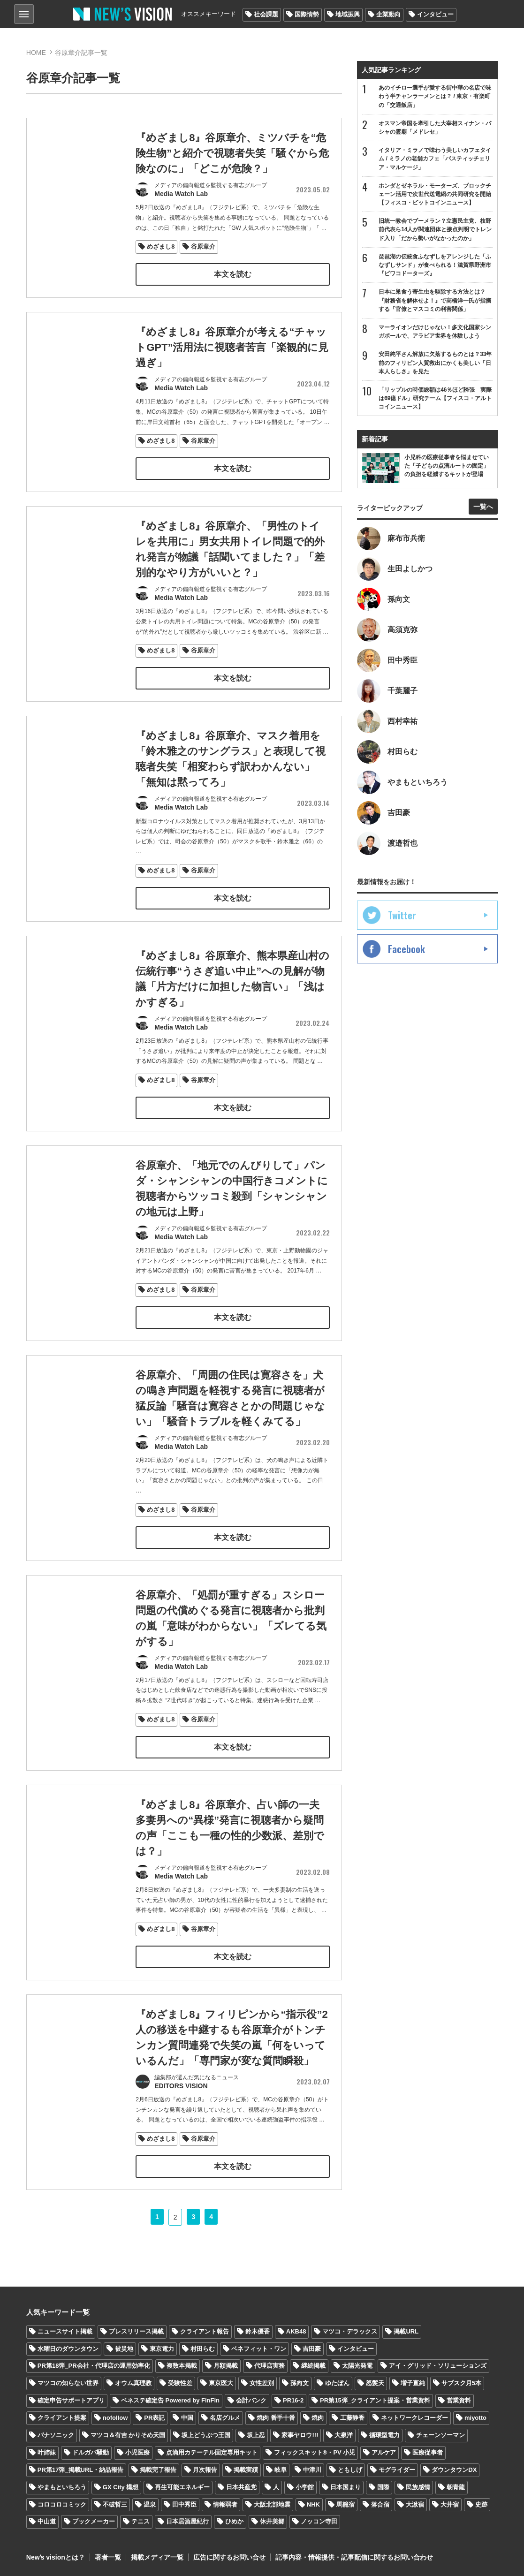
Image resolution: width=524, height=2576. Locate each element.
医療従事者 (427, 2452)
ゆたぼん (337, 2383)
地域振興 (347, 14)
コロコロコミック (62, 2504)
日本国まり (345, 2487)
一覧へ (483, 506)
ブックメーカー (93, 2521)
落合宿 (380, 2504)
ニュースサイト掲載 (65, 2331)
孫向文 (299, 2383)
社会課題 (266, 14)
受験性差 (180, 2383)
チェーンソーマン (440, 2435)
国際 (383, 2487)
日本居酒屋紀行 (187, 2521)
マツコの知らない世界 (68, 2383)
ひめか (234, 2521)
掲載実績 (246, 2469)
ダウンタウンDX (454, 2469)
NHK (313, 2504)
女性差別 (262, 2383)
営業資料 (459, 2400)
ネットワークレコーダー (414, 2417)
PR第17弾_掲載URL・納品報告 (80, 2469)
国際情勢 (307, 14)
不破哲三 (115, 2504)
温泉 (150, 2504)
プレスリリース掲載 (136, 2331)
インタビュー (435, 14)
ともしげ (350, 2469)
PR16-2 (293, 2400)
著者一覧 (108, 2557)
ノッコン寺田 (319, 2521)
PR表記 (154, 2417)
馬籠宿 (345, 2504)
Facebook (406, 949)
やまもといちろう (62, 2487)
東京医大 (221, 2383)
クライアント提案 (62, 2417)
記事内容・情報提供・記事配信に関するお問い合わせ (354, 2557)
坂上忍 (256, 2435)
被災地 (124, 2348)
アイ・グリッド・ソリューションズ (437, 2365)
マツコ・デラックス (349, 2331)
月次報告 (205, 2469)
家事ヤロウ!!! (299, 2435)
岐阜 (280, 2469)
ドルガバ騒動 (90, 2452)
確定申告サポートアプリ (71, 2400)
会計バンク (251, 2400)
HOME (36, 52)
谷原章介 (203, 246)
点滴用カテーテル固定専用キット (212, 2452)
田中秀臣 (184, 2504)
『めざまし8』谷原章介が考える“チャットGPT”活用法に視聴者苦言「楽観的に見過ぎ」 (232, 366)
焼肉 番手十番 (276, 2417)
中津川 (312, 2469)
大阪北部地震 (272, 2504)
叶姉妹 (47, 2452)
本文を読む (232, 274)
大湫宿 (415, 2504)
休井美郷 (272, 2521)
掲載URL (406, 2331)
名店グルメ (225, 2417)
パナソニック (56, 2435)
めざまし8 (161, 246)
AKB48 (296, 2331)
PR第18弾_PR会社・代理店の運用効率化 (94, 2365)
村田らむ (202, 2348)
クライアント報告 (204, 2331)
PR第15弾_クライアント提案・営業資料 (375, 2400)
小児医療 (137, 2452)
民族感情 (418, 2487)
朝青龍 (456, 2487)
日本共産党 (241, 2487)
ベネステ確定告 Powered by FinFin (170, 2400)
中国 (187, 2417)
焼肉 (317, 2417)
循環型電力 (384, 2435)
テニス (140, 2521)
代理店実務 (269, 2365)
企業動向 (388, 14)
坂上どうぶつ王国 (206, 2435)
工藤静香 (352, 2417)
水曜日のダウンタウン (68, 2348)
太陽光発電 (357, 2365)
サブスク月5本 (461, 2383)
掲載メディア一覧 (157, 2557)
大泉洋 (343, 2435)
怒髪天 (375, 2383)
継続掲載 (313, 2365)
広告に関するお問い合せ (229, 2557)
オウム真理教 (133, 2383)
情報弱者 (225, 2504)
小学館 (305, 2487)
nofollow (115, 2417)
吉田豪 (312, 2348)
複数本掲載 (182, 2365)
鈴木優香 (257, 2331)
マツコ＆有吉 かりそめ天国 (128, 2435)
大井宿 (449, 2504)
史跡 (481, 2504)
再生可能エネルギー (182, 2487)
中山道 (47, 2521)
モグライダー (397, 2469)
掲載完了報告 (158, 2469)
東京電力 (162, 2348)
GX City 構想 (121, 2487)
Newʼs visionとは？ (55, 2557)
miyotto (475, 2417)
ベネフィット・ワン (258, 2348)
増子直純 (413, 2383)
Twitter (402, 915)
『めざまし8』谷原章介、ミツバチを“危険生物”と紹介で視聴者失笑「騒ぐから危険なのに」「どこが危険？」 (232, 153)
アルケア (384, 2452)
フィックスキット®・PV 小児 (315, 2452)
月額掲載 (225, 2365)
